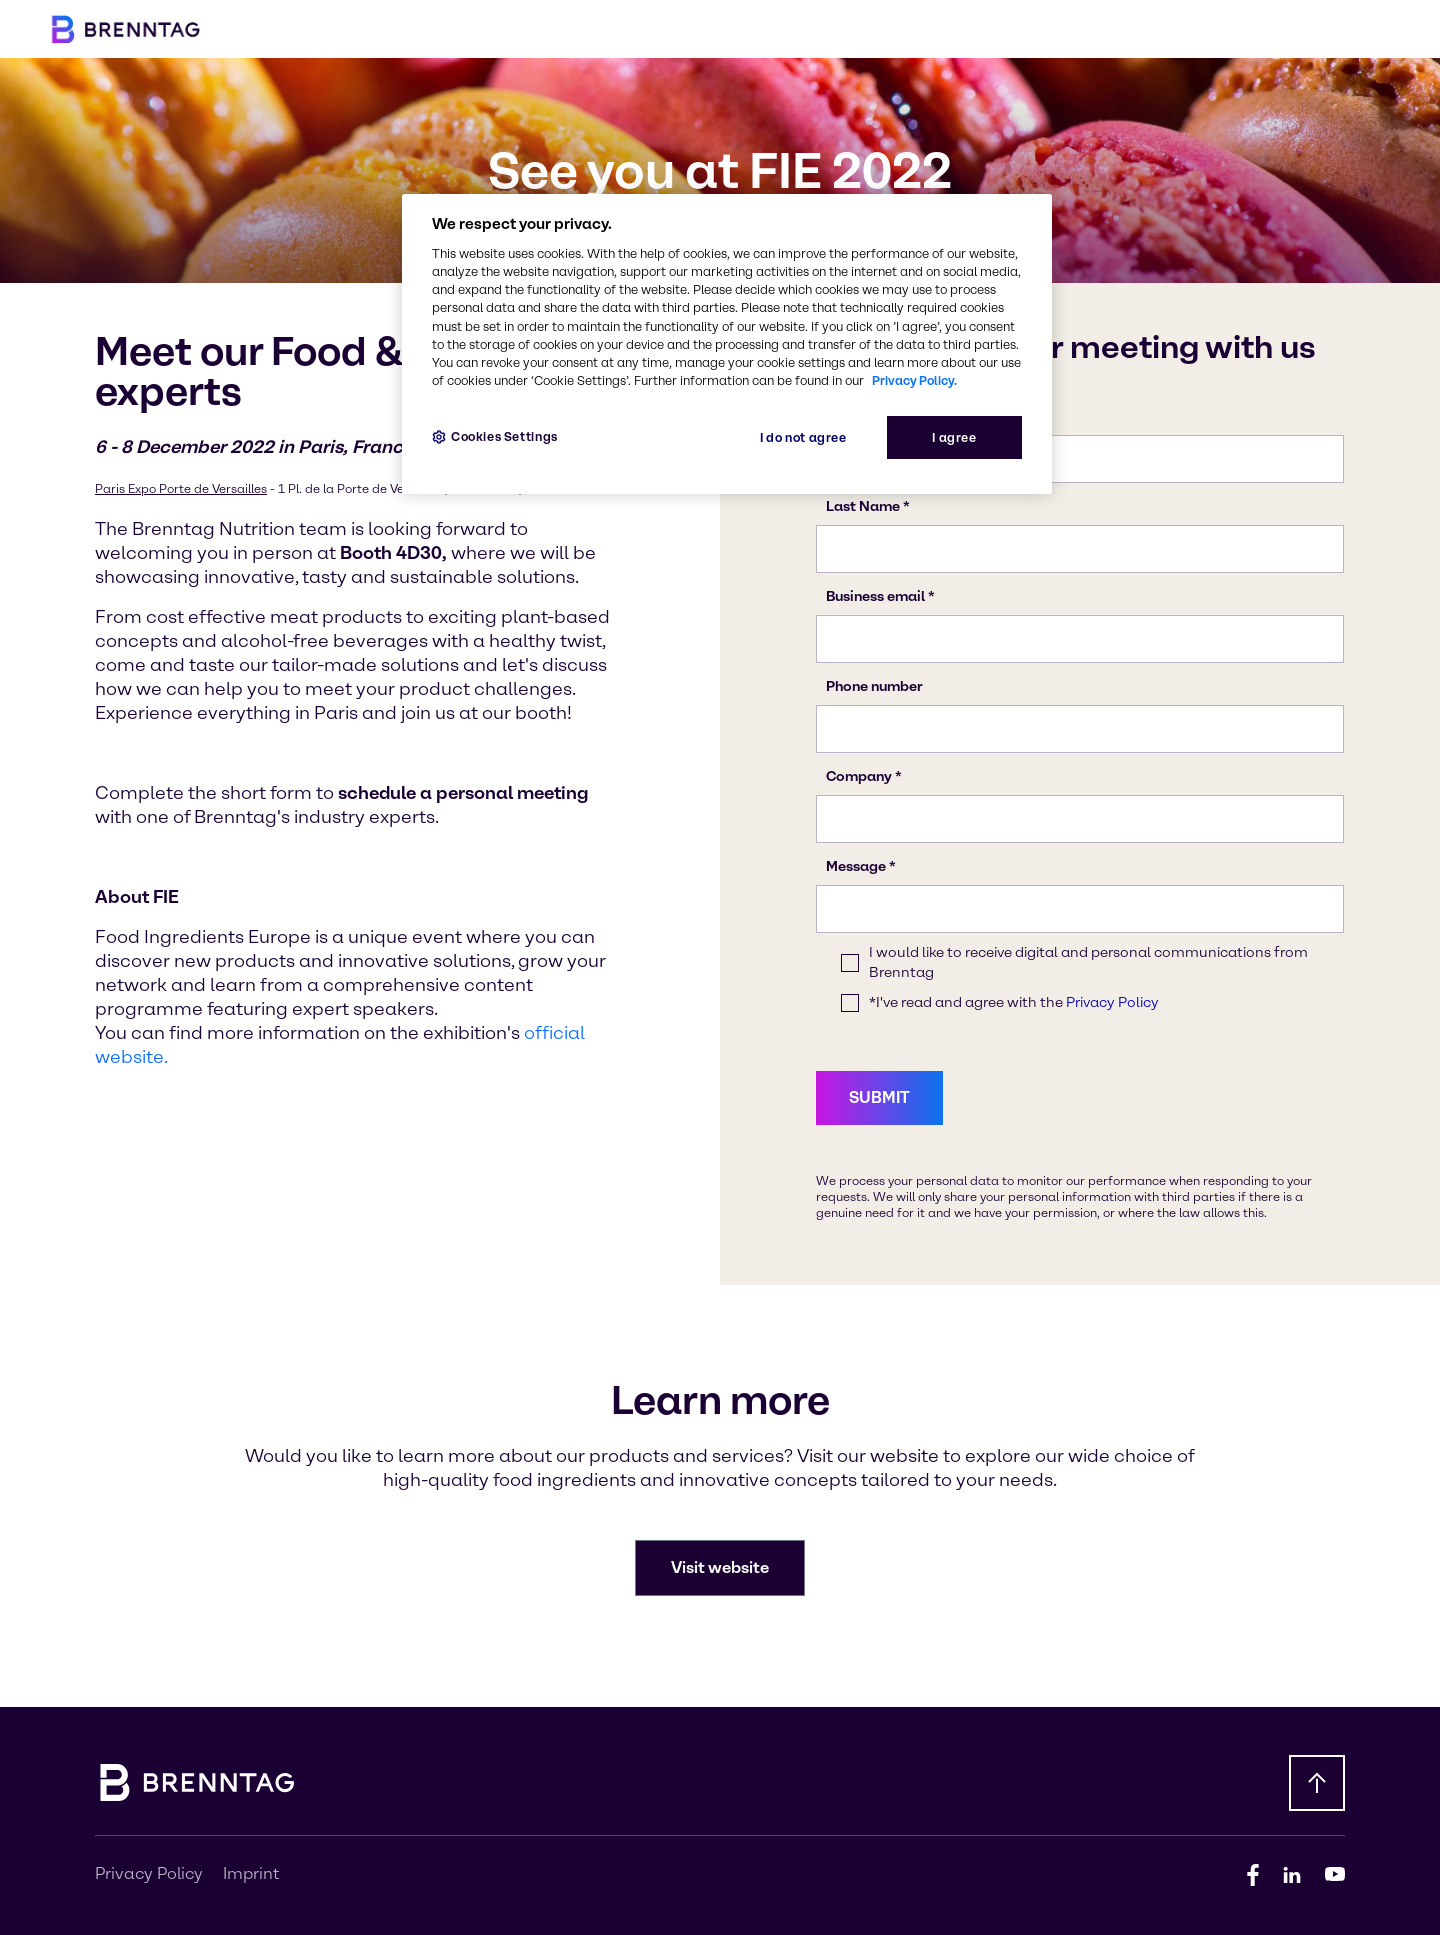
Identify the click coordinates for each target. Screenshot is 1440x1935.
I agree (954, 437)
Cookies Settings (504, 436)
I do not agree (803, 437)
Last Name (863, 506)
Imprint (251, 1873)
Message (856, 866)
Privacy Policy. (914, 380)
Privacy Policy (1112, 1002)
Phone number (874, 686)
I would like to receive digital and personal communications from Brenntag (1088, 962)
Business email (875, 596)
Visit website (720, 1567)
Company (859, 776)
